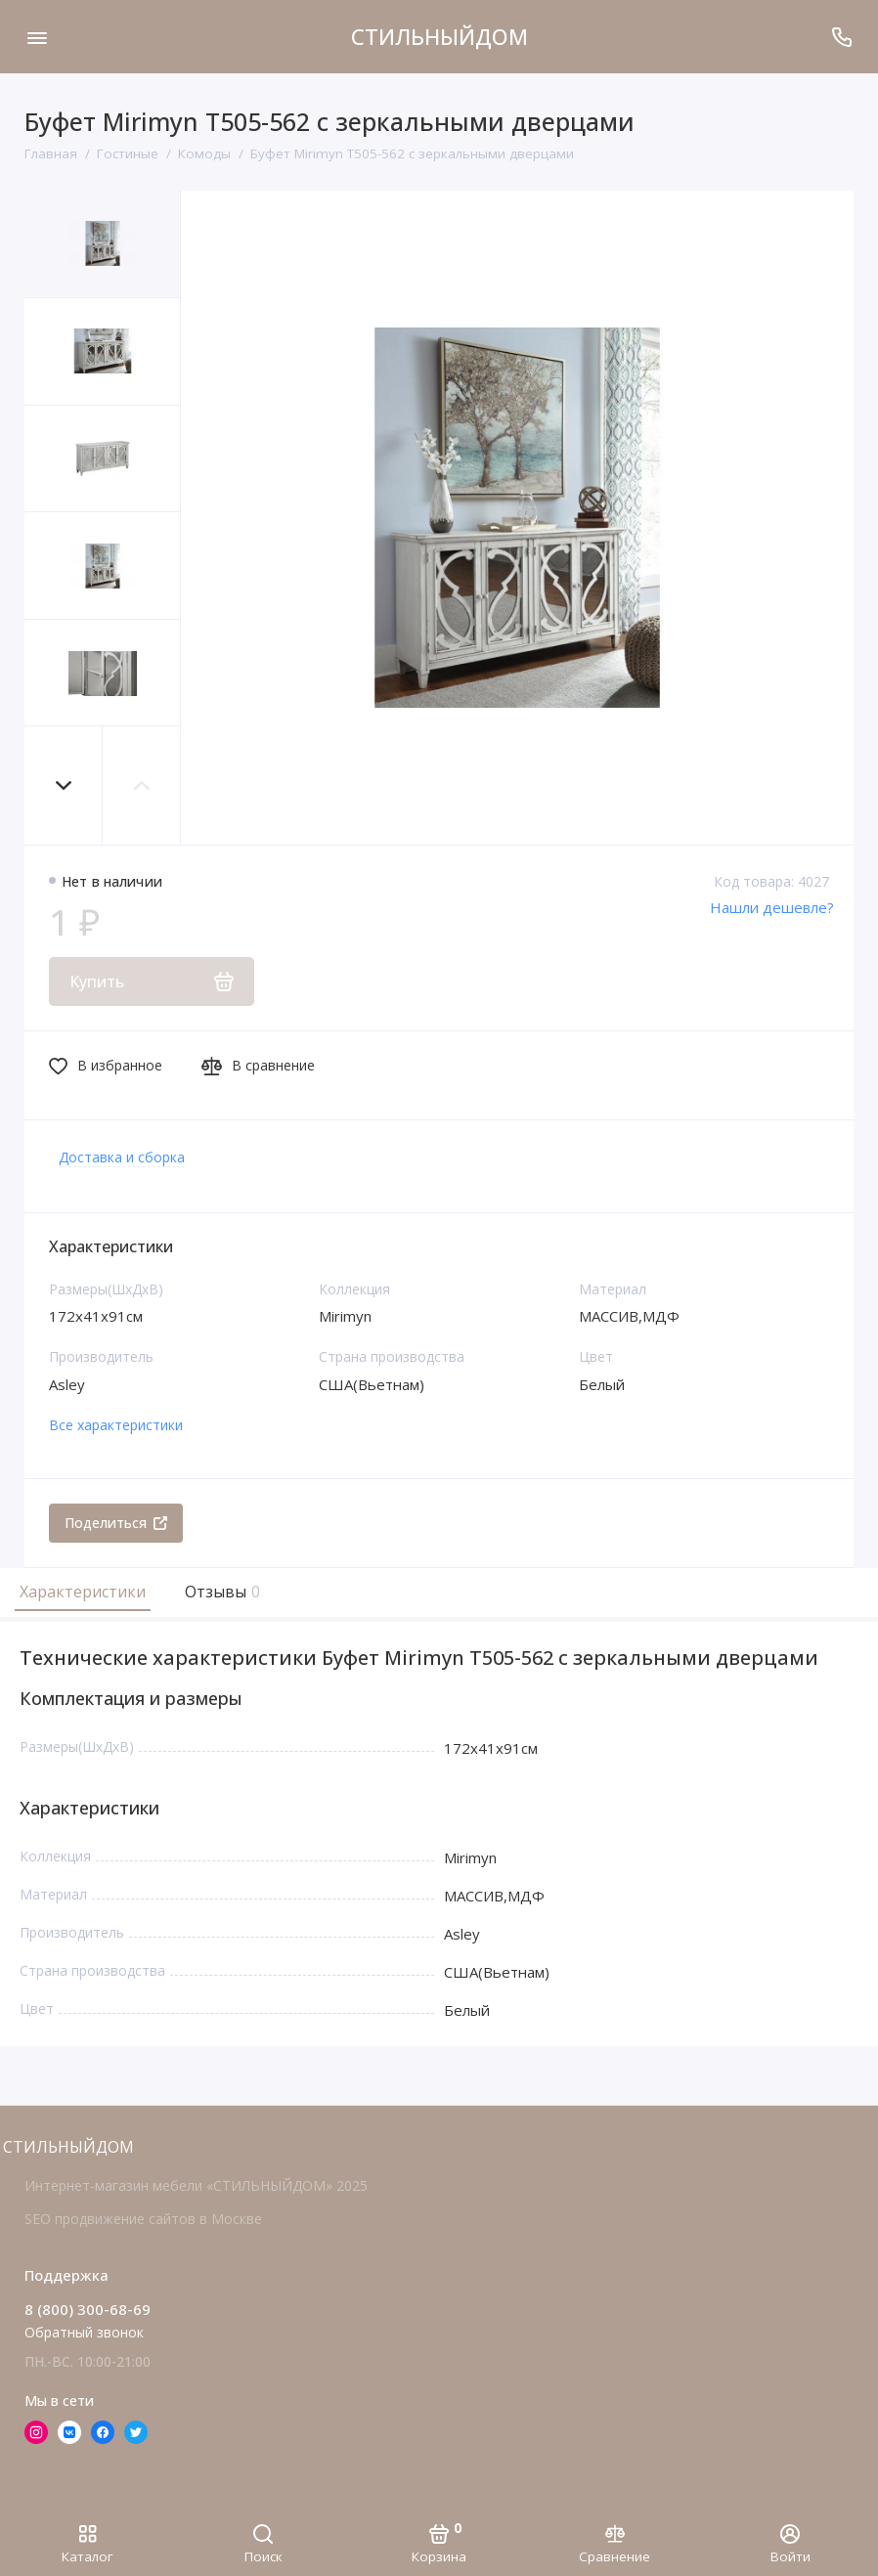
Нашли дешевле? (772, 907)
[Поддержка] (841, 36)
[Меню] (36, 36)
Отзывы (220, 1591)
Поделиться (116, 1522)
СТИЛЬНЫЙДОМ (439, 36)
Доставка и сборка (122, 1157)
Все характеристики (116, 1425)
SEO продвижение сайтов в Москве (143, 2218)
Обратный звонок (84, 2332)
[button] (63, 785)
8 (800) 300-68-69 (87, 2309)
